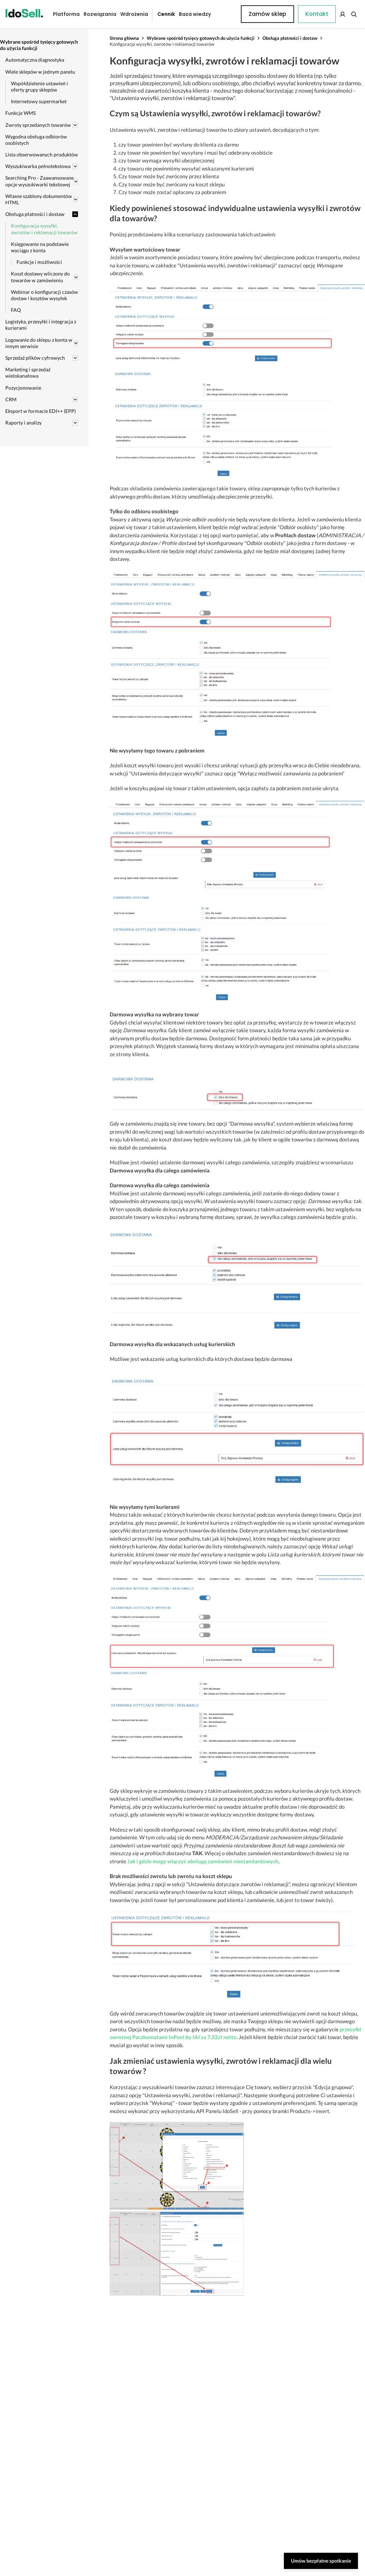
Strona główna (124, 38)
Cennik (161, 14)
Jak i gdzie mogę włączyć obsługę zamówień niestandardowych (203, 1861)
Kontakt (225, 14)
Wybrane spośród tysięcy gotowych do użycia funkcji (201, 38)
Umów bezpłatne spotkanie (321, 2561)
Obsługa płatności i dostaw (289, 38)
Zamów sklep (332, 14)
